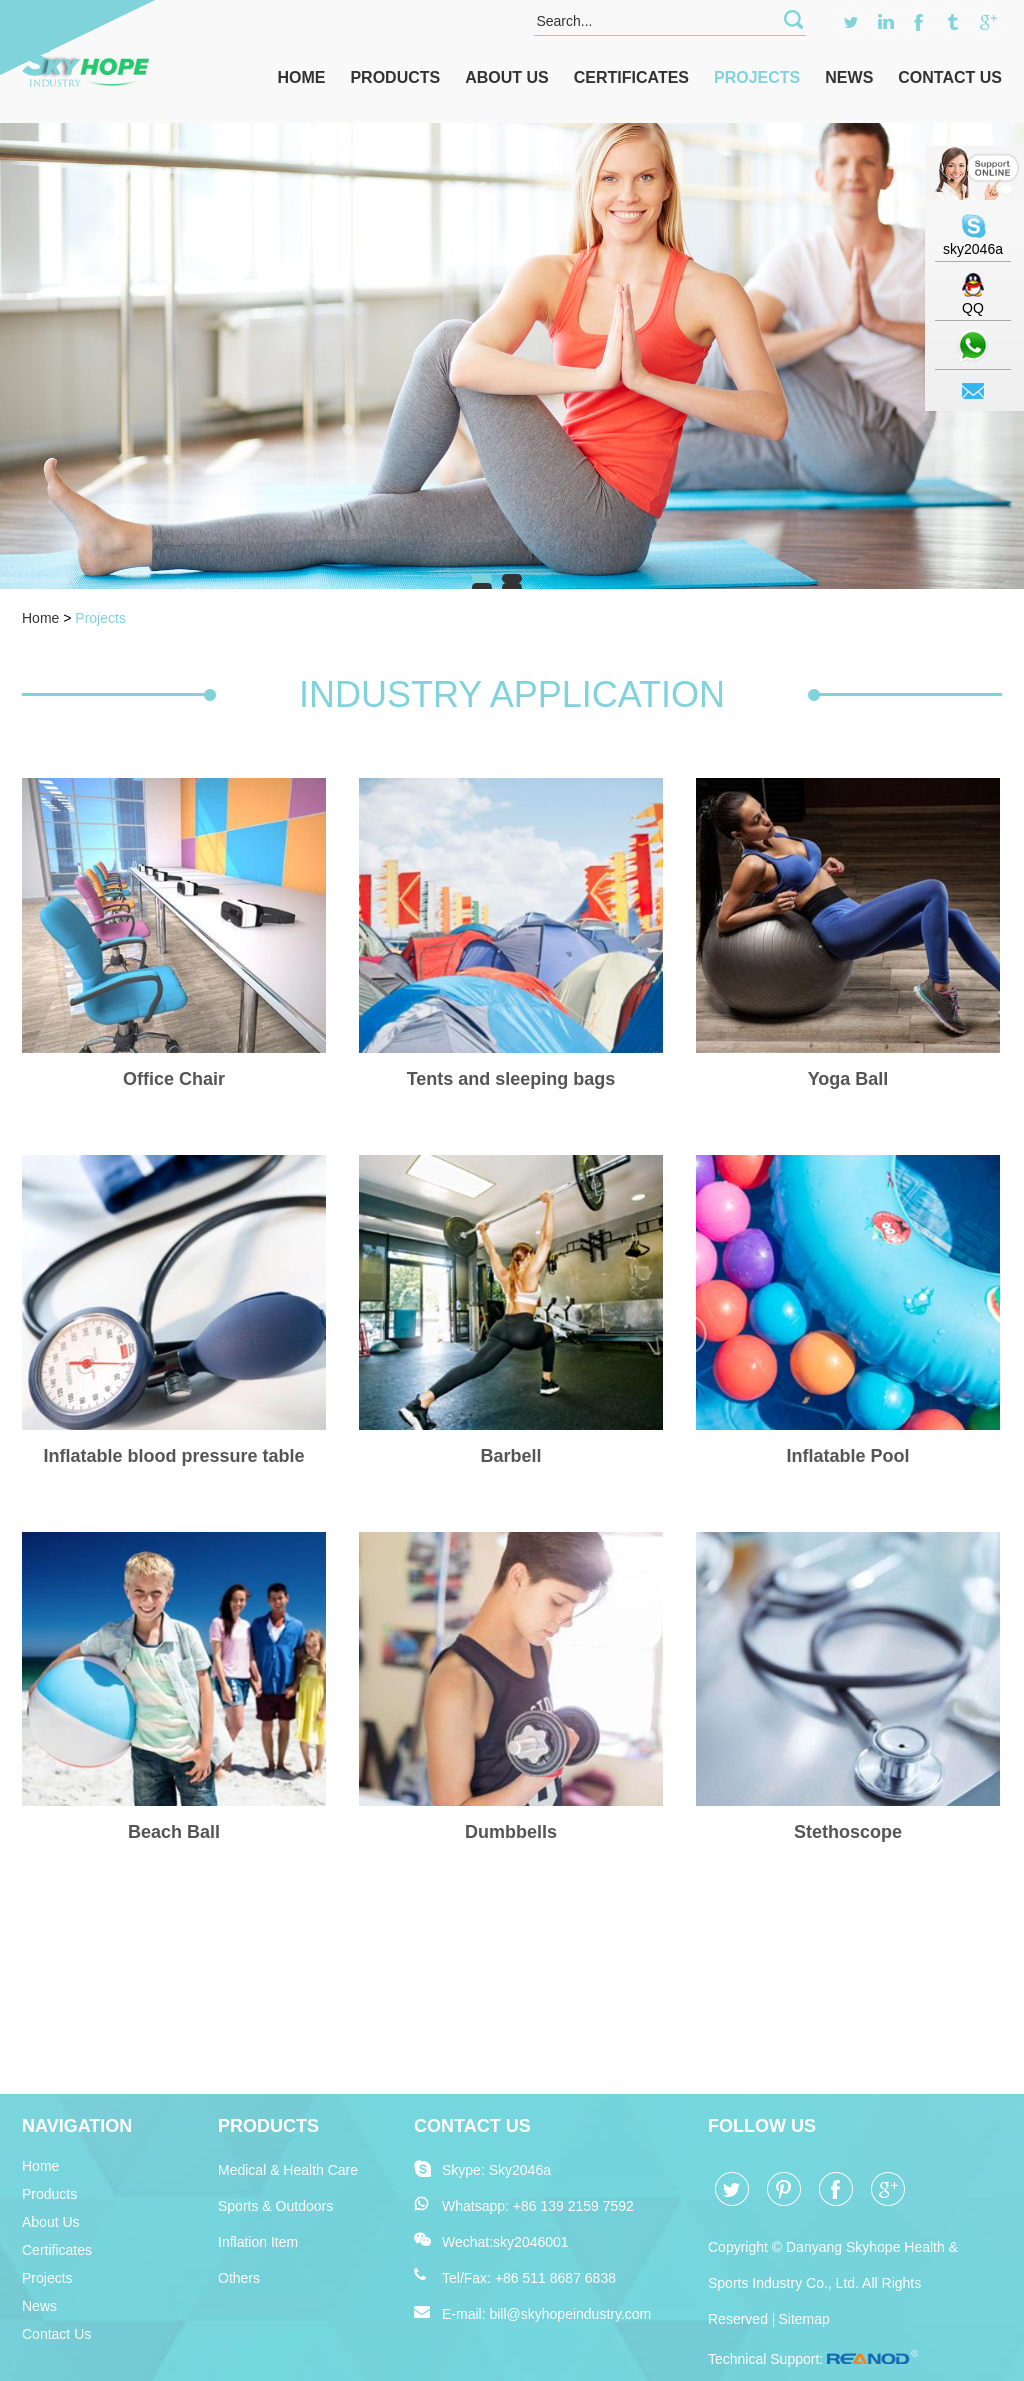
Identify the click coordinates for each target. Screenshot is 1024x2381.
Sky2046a (520, 2170)
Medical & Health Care (288, 2170)
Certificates (631, 77)
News (849, 77)
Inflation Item (258, 2242)
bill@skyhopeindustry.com (570, 2314)
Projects (757, 77)
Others (239, 2278)
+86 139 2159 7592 (573, 2206)
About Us (507, 77)
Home (301, 77)
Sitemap (803, 2319)
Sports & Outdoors (275, 2206)
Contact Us (950, 77)
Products (395, 77)
